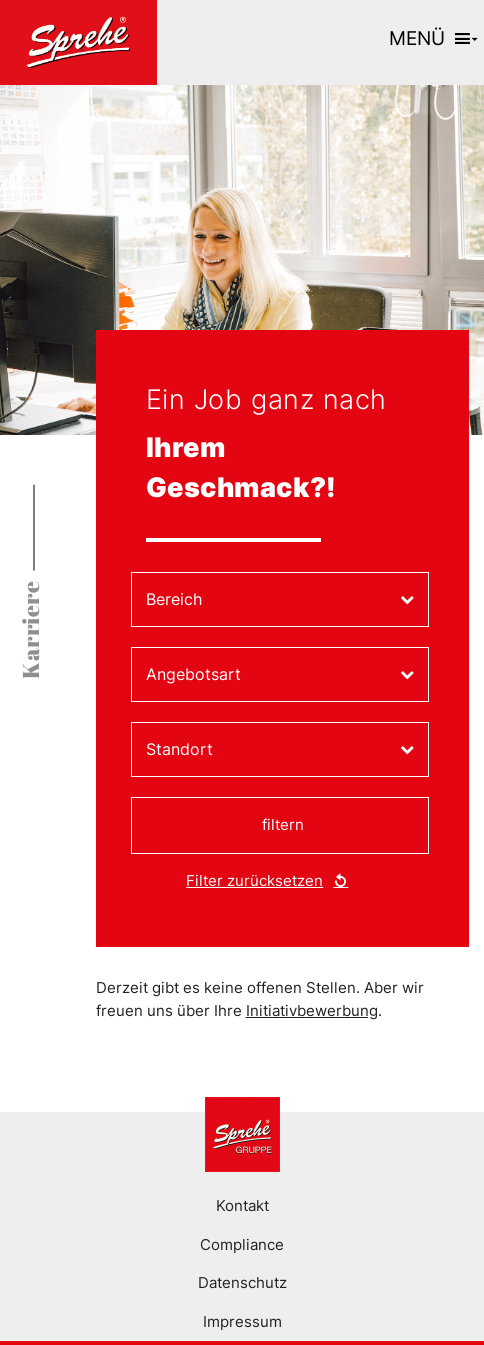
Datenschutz (242, 1282)
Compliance (242, 1244)
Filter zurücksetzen (254, 880)
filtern (283, 824)
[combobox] (280, 599)
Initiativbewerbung (312, 1010)
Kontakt (242, 1205)
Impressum (242, 1321)
